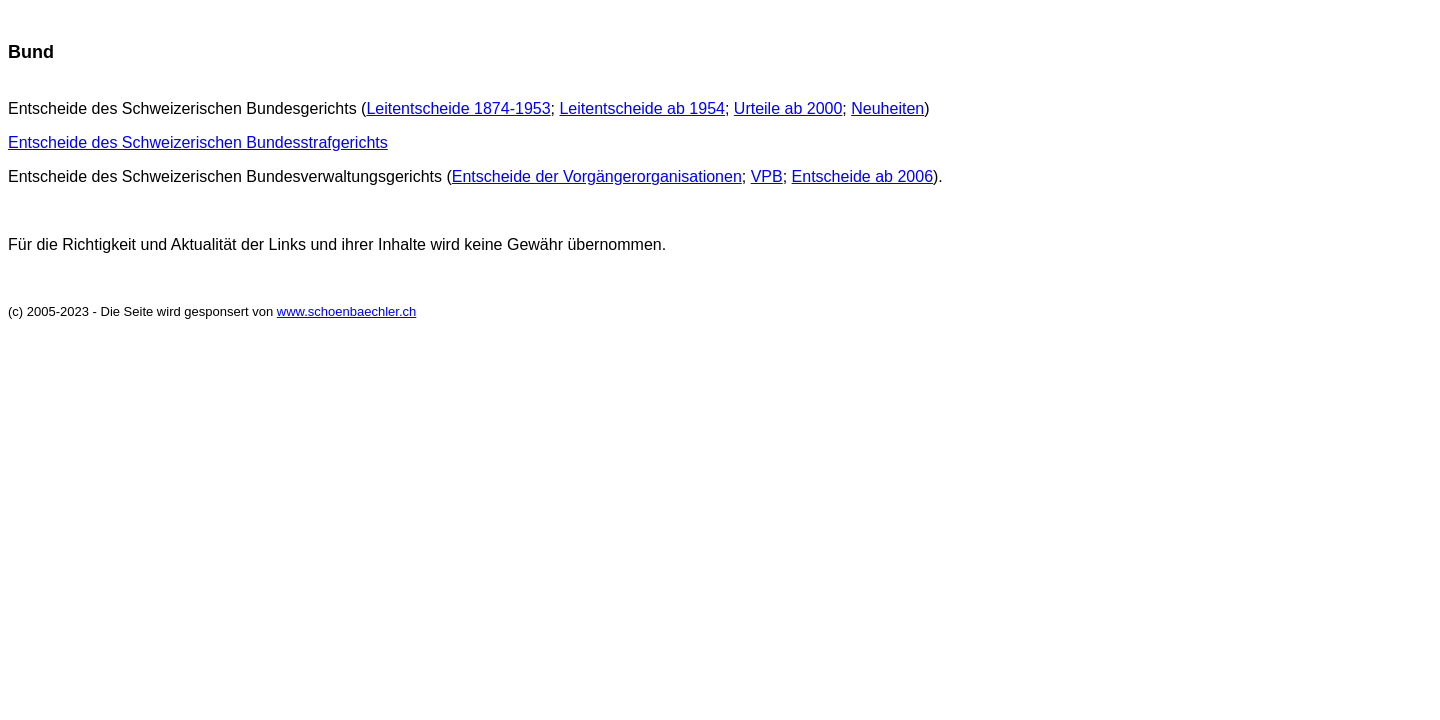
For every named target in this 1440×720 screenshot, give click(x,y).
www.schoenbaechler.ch (346, 311)
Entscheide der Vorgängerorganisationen (597, 176)
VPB (767, 176)
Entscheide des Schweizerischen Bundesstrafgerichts (198, 142)
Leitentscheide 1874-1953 (458, 108)
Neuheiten (887, 108)
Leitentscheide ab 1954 (641, 108)
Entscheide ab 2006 (862, 176)
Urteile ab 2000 (788, 108)
